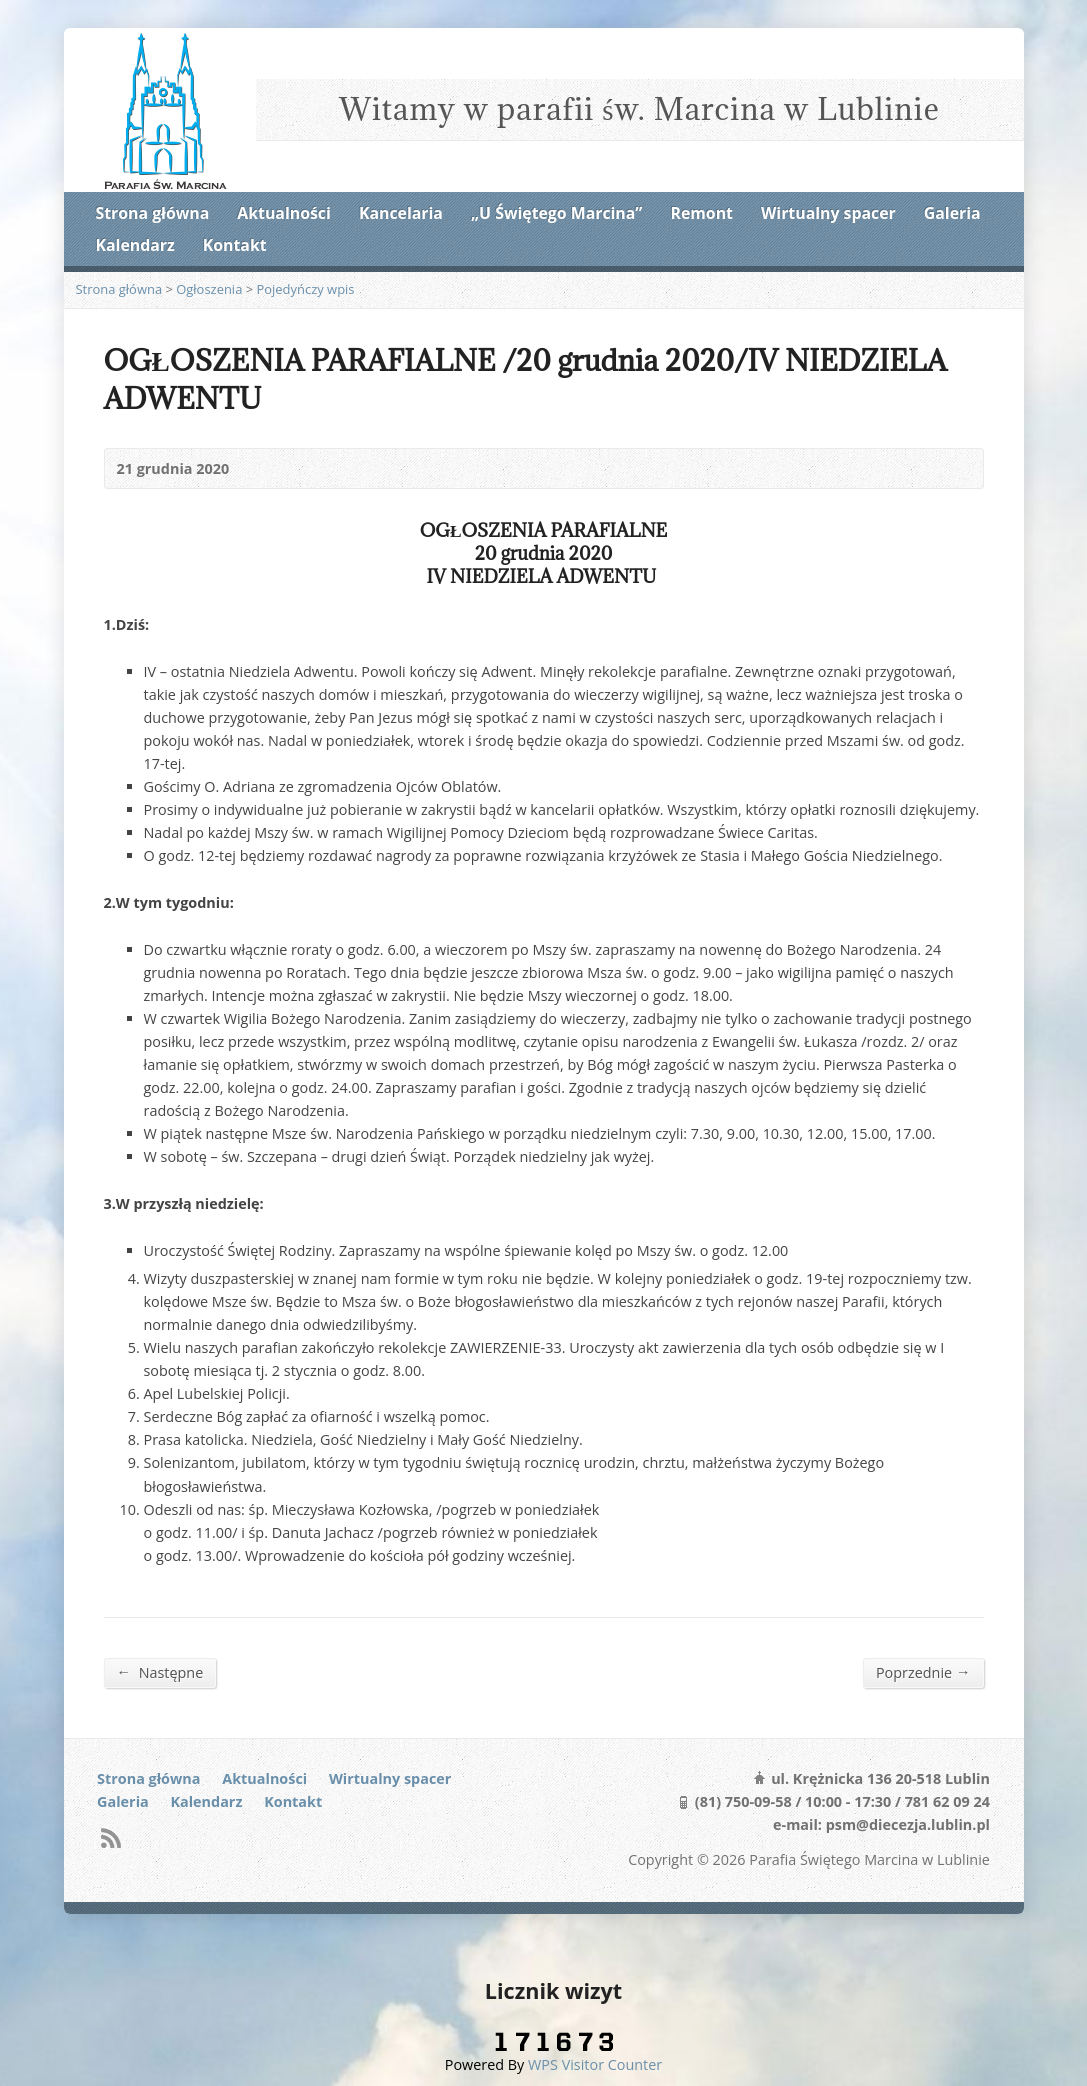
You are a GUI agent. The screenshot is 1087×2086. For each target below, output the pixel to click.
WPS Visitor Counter (595, 2064)
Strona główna (153, 213)
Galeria (952, 213)
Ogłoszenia (209, 289)
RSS (110, 1837)
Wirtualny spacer (828, 213)
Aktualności (283, 213)
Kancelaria (401, 213)
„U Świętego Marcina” (556, 213)
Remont (702, 213)
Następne (160, 1672)
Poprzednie (923, 1672)
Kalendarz (135, 245)
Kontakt (235, 245)
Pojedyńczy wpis (305, 289)
